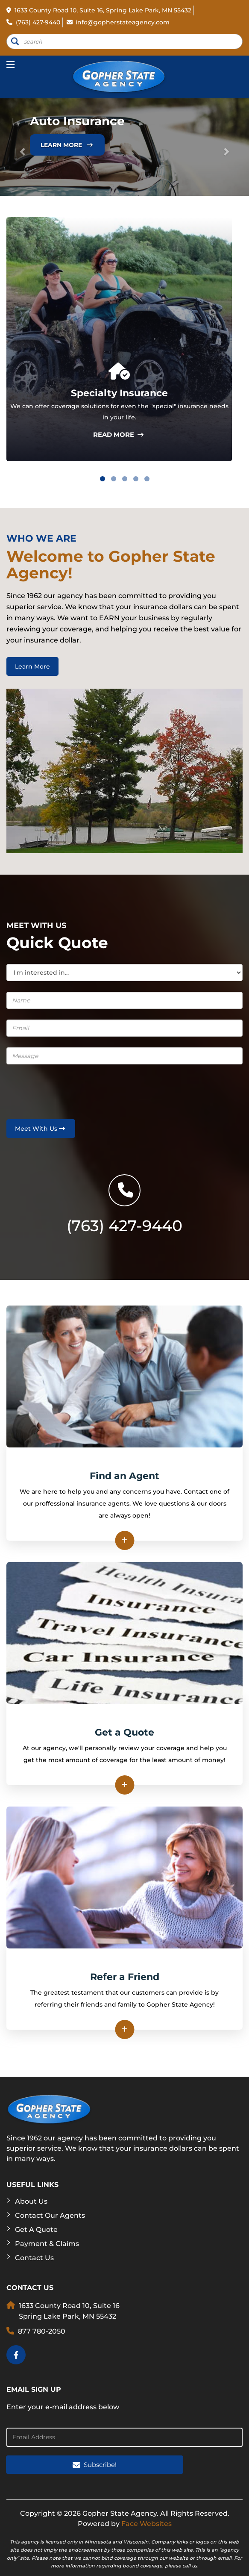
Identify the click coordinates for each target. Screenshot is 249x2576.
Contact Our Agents (50, 2215)
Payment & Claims (47, 2244)
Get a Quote (36, 2229)
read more (119, 434)
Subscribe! (95, 2465)
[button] (18, 147)
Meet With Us (41, 1128)
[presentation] (56, 1088)
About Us (31, 2201)
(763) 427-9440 (33, 22)
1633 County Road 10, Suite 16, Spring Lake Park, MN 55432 (98, 10)
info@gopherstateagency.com (118, 22)
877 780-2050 (41, 2331)
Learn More (67, 145)
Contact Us (34, 2258)
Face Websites (146, 2524)
